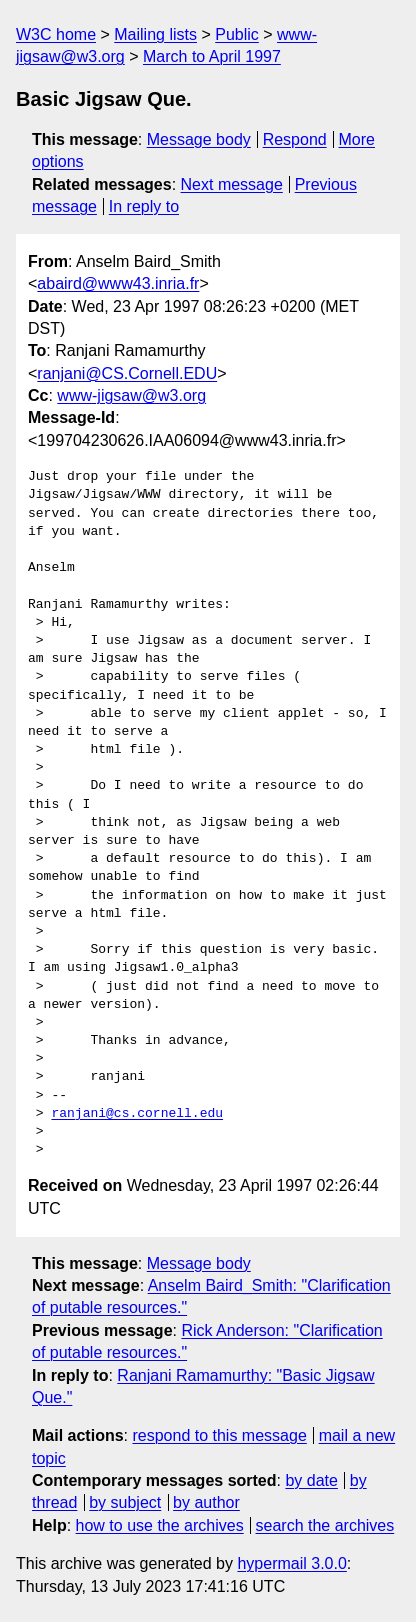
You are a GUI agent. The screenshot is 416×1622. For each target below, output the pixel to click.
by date (311, 1480)
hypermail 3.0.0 (291, 1563)
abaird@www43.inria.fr (118, 283)
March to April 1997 (212, 56)
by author (206, 1502)
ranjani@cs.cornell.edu (137, 1114)
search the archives (325, 1525)
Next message (232, 184)
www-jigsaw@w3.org (131, 395)
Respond (295, 139)
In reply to (144, 206)
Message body (199, 139)
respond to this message (219, 1435)
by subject (125, 1502)
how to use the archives (160, 1525)
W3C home (56, 34)
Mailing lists (155, 34)
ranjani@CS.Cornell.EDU (127, 373)
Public (237, 34)
